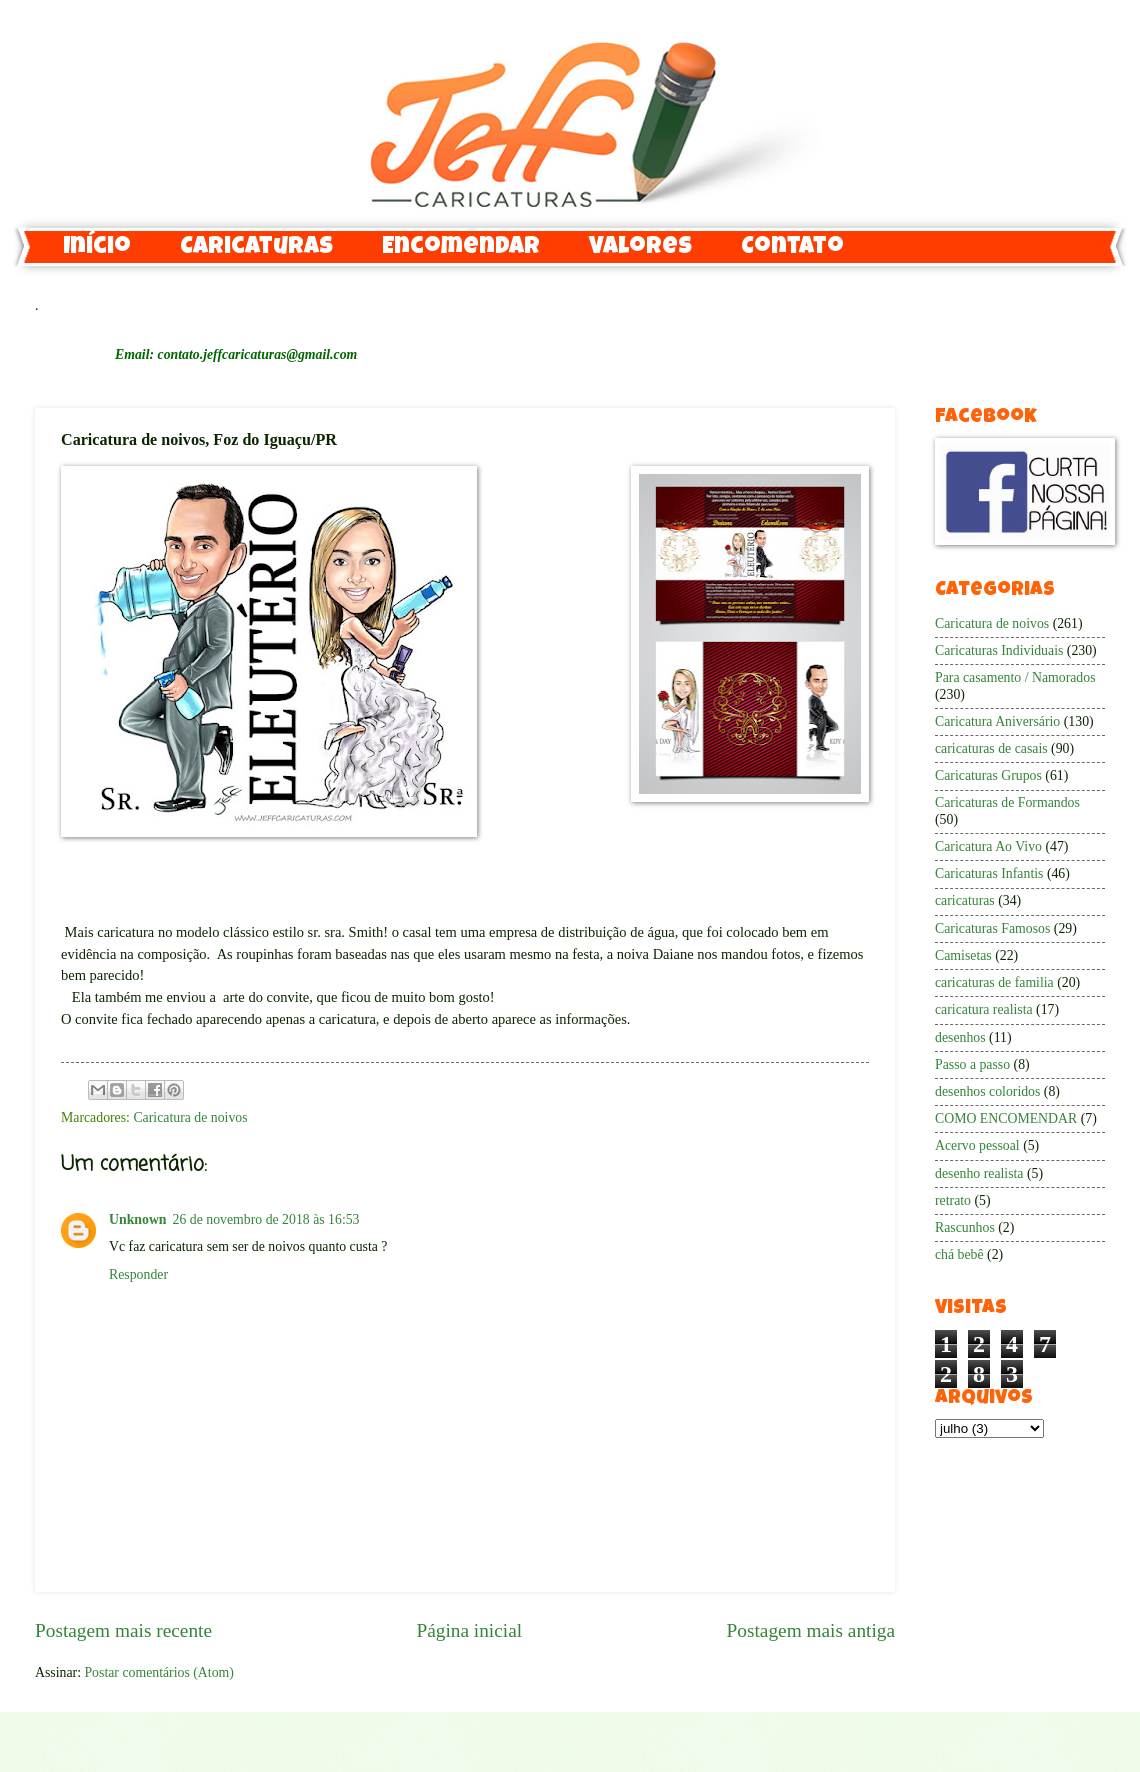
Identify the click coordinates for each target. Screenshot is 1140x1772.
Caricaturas (256, 248)
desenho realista (979, 1173)
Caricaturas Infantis (989, 873)
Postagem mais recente (123, 1630)
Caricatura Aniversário (997, 721)
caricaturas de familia (994, 982)
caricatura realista (984, 1009)
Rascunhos (965, 1227)
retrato (953, 1200)
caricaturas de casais (991, 748)
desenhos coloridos (987, 1091)
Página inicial (469, 1630)
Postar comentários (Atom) (158, 1672)
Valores (640, 248)
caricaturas (965, 900)
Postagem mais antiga (811, 1630)
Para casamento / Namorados (1015, 677)
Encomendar (461, 248)
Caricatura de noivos (190, 1117)
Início (97, 248)
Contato (792, 248)
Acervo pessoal (977, 1145)
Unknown (138, 1219)
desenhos (960, 1037)
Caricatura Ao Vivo (988, 846)
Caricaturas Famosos (992, 928)
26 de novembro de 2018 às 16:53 (266, 1219)
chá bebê (959, 1254)
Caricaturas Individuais (999, 650)
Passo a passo (972, 1064)
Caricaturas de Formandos (1007, 802)
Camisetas (963, 955)
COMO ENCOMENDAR (1006, 1118)
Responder (138, 1274)
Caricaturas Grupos (988, 775)
